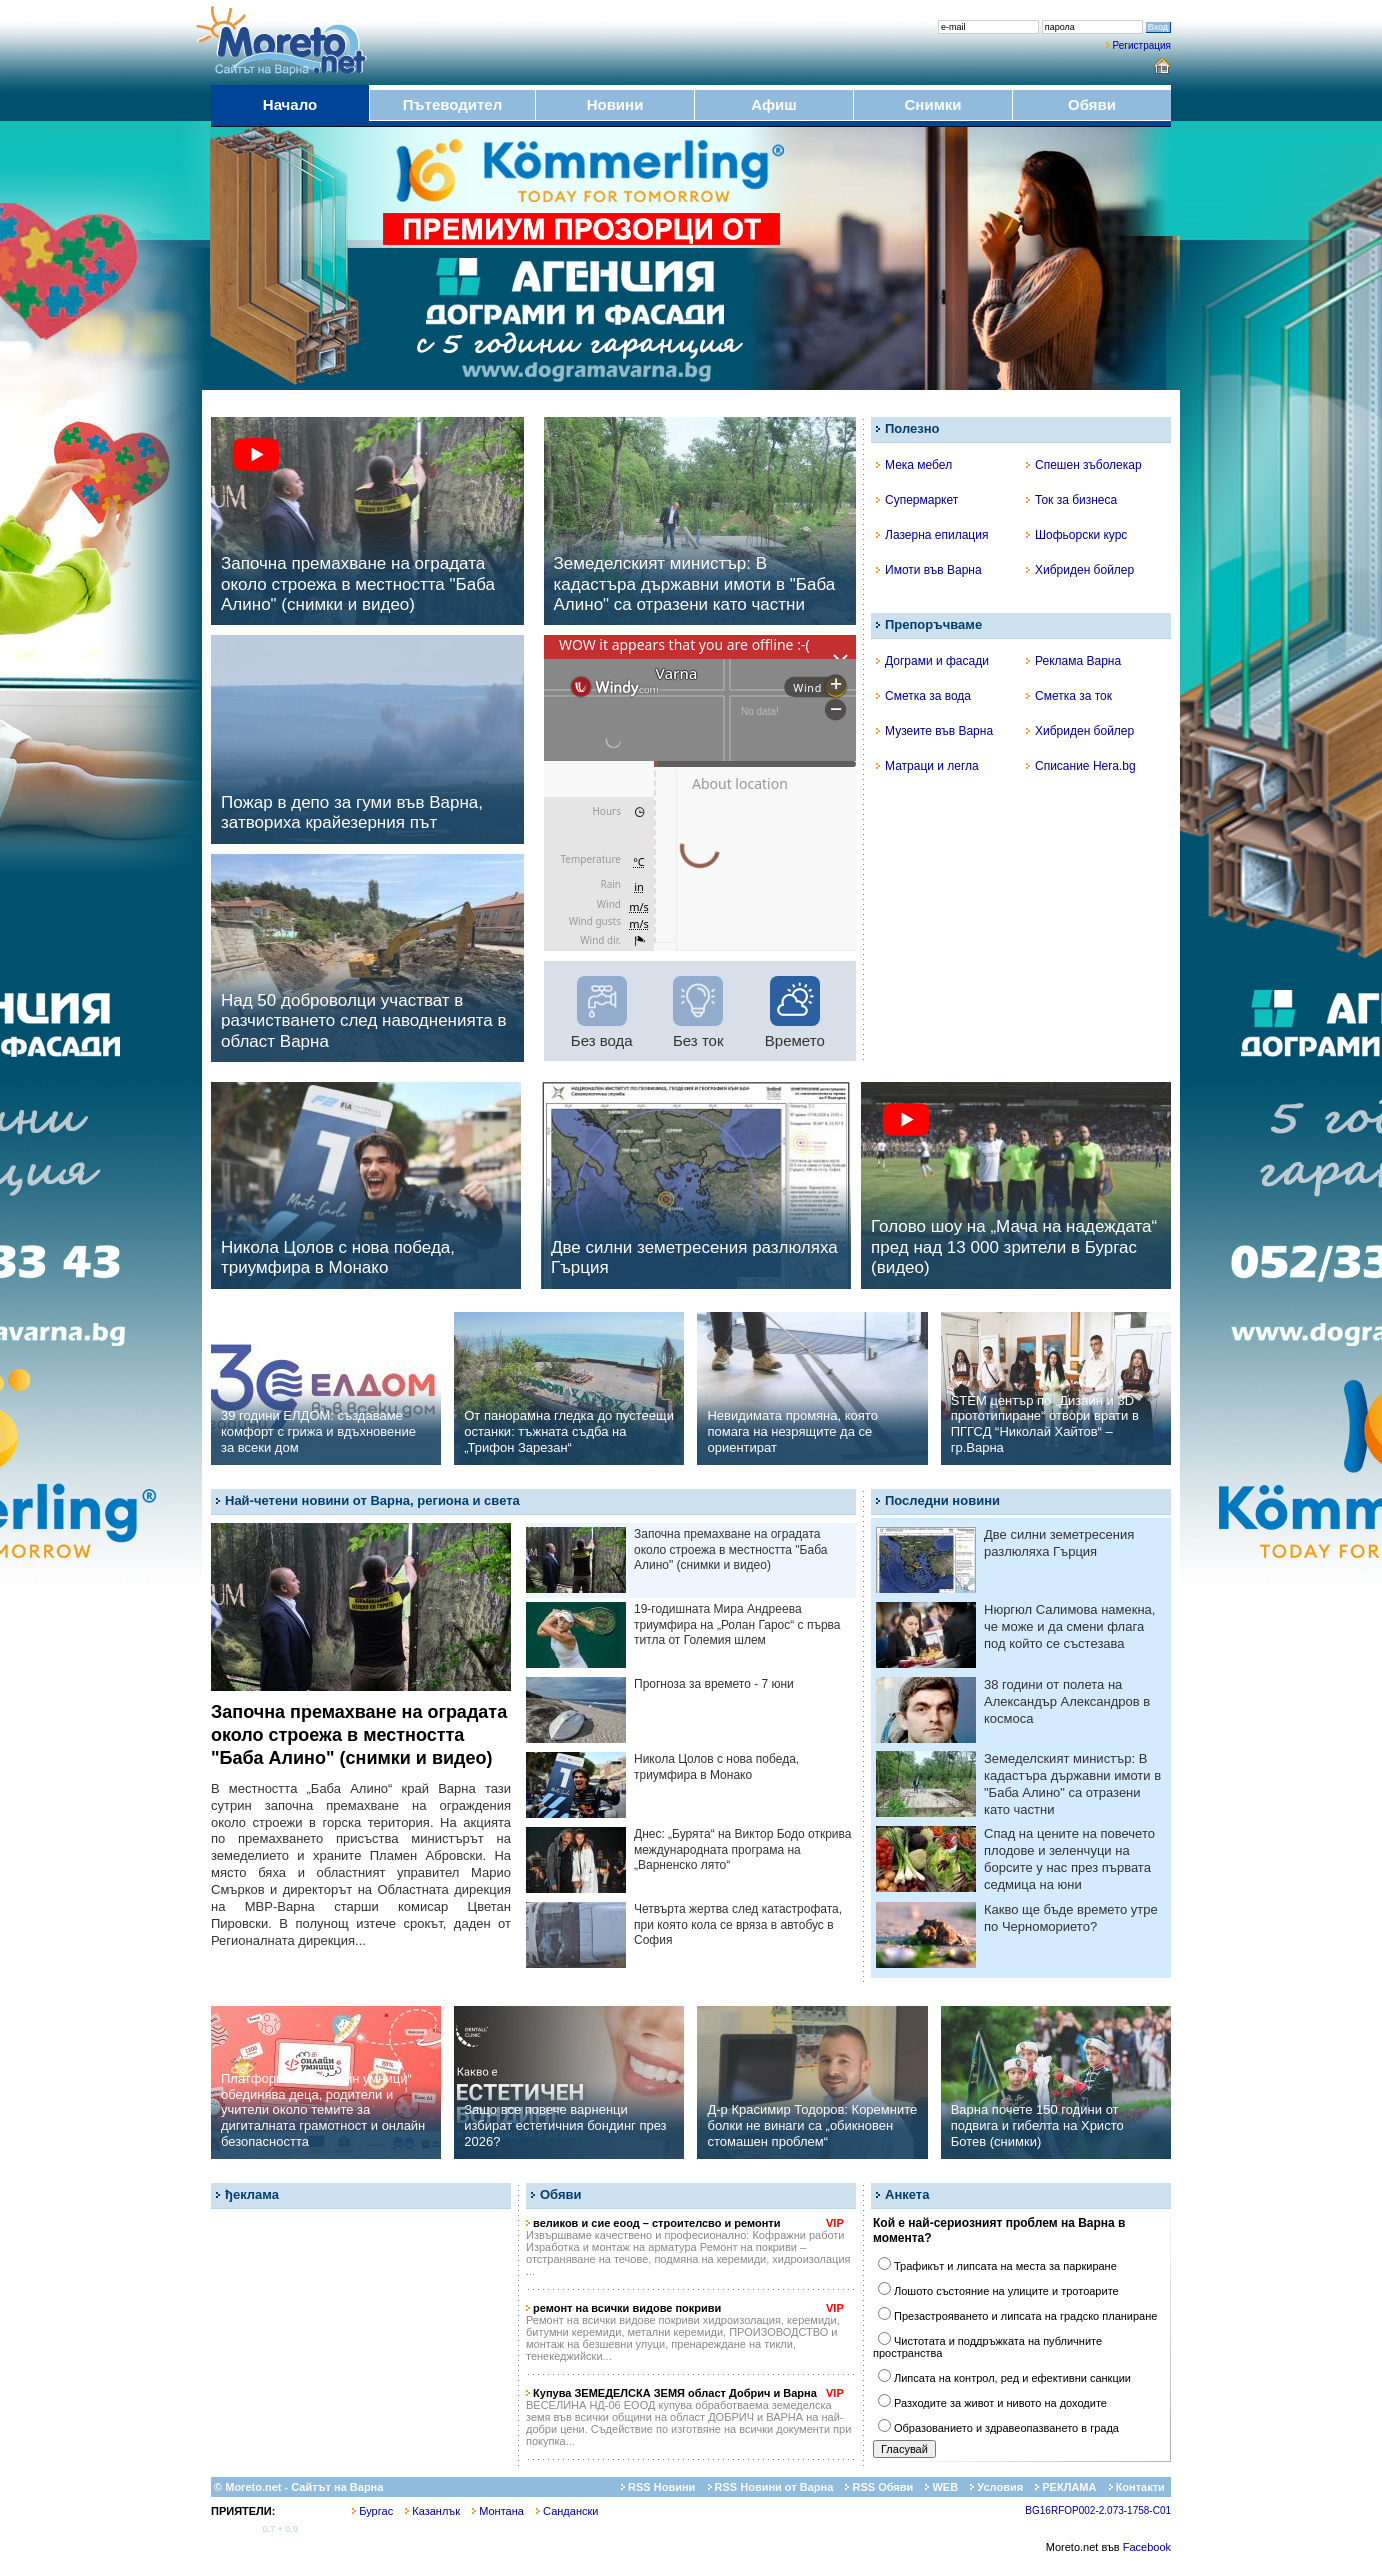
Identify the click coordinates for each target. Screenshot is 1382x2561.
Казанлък (432, 2511)
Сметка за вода (923, 696)
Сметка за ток (1069, 696)
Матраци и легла (927, 766)
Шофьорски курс (1076, 535)
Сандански (567, 2511)
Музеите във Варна (934, 731)
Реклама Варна (1073, 661)
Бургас (372, 2511)
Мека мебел (914, 465)
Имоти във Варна (929, 570)
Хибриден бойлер (1080, 570)
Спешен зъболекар (1084, 465)
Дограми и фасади (932, 661)
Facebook (1147, 2547)
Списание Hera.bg (1081, 766)
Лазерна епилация (932, 535)
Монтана (498, 2511)
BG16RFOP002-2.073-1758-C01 (1098, 2510)
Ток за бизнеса (1071, 500)
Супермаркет (917, 500)
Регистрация (1142, 45)
